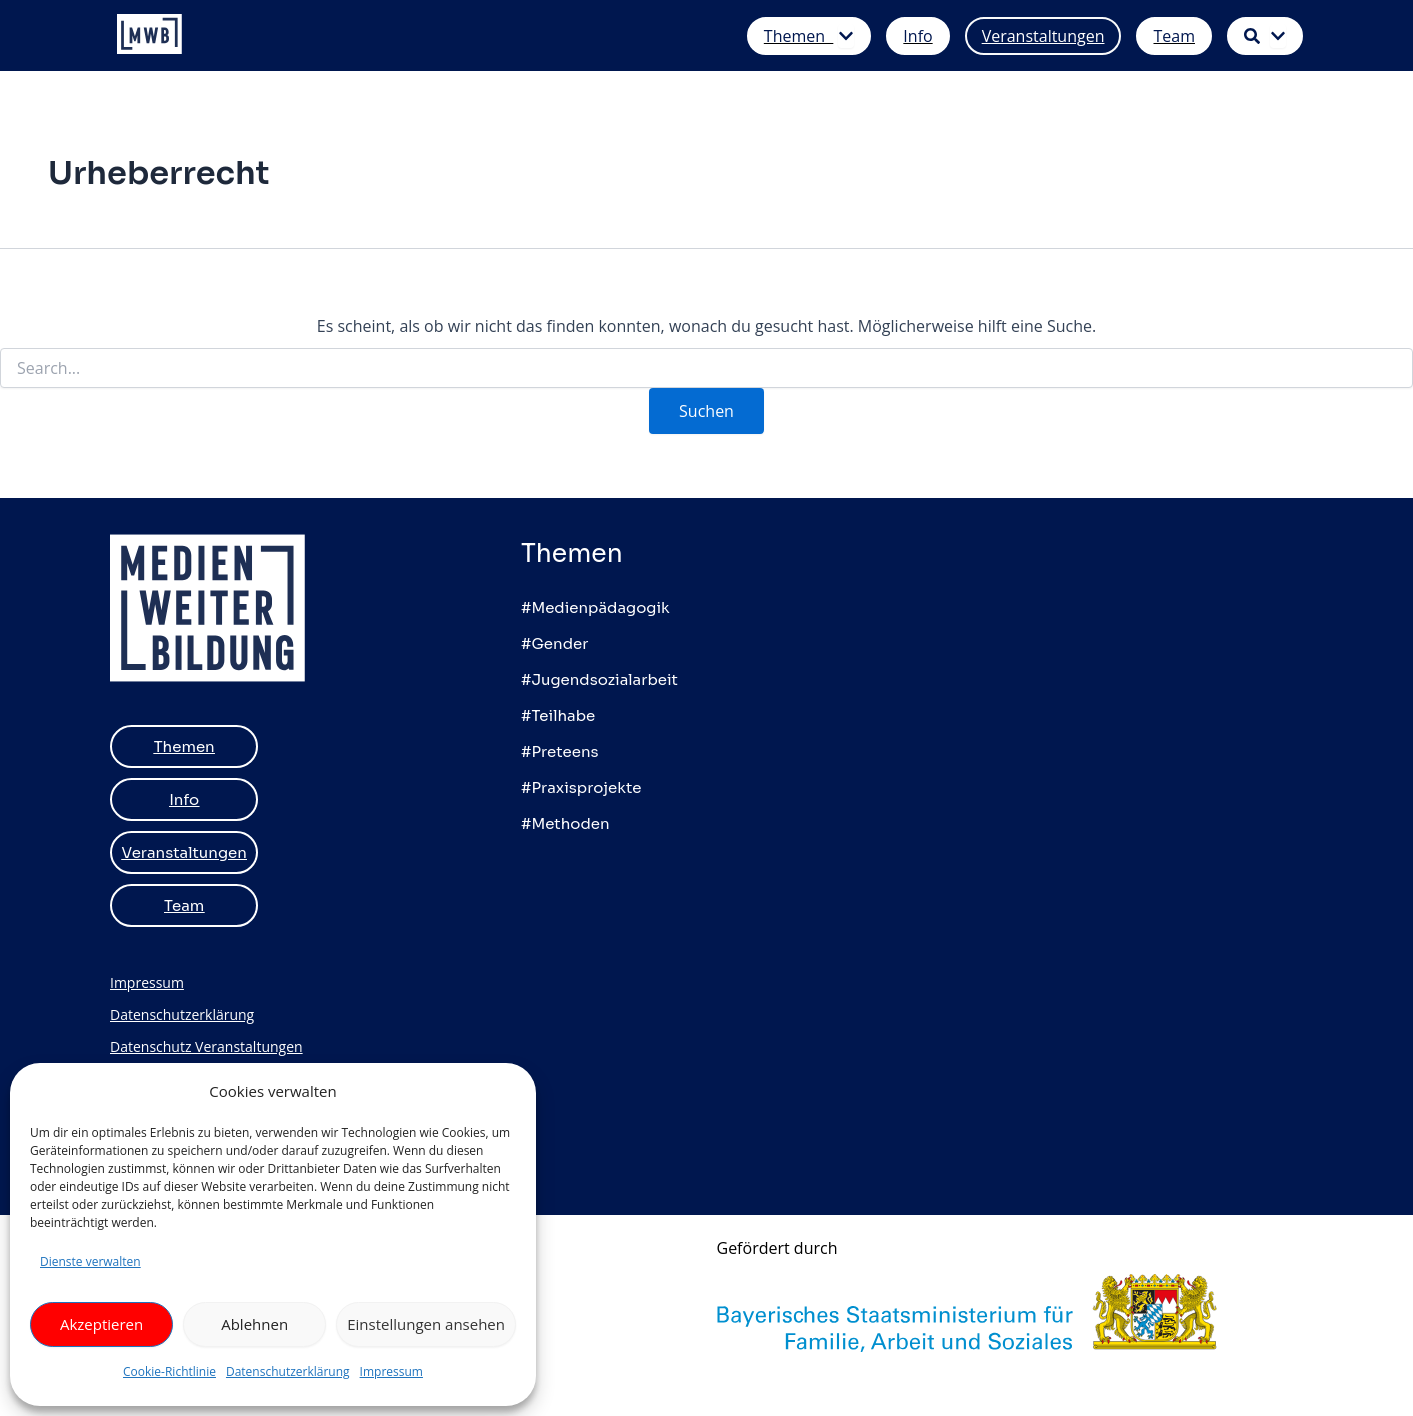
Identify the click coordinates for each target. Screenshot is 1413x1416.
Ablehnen (254, 1324)
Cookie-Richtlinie (169, 1371)
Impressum (391, 1371)
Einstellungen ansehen (426, 1324)
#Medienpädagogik (595, 607)
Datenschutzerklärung (288, 1371)
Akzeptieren (101, 1324)
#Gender (554, 643)
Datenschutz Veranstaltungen (206, 1046)
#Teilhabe (558, 715)
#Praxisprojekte (581, 787)
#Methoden (565, 823)
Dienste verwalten (90, 1261)
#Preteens (560, 751)
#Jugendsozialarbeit (599, 679)
